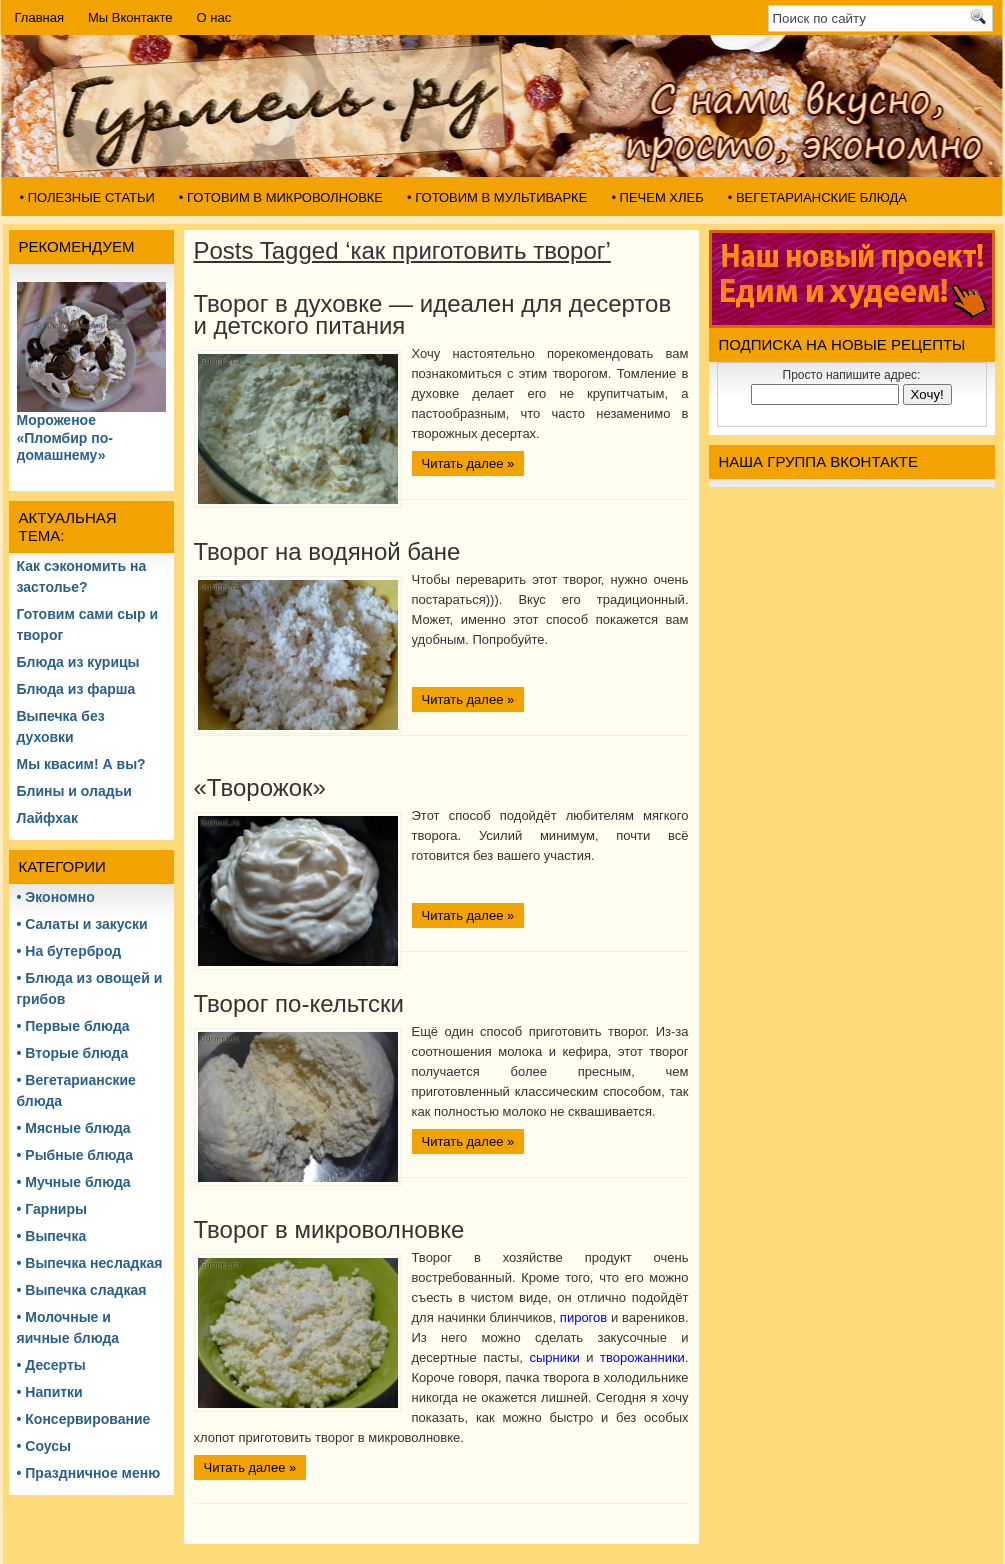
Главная (39, 17)
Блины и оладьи (74, 791)
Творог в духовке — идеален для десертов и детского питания (433, 314)
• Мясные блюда (74, 1128)
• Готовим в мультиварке (497, 197)
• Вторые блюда (73, 1053)
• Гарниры (52, 1209)
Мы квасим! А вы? (81, 764)
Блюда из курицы (78, 662)
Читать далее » (468, 463)
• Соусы (44, 1446)
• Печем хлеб (657, 197)
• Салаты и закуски (82, 924)
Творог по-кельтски (299, 1003)
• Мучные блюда (74, 1182)
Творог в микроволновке (329, 1229)
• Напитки (50, 1392)
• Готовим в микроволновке (281, 197)
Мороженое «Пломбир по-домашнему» (65, 437)
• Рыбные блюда (75, 1155)
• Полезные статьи (87, 197)
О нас (214, 17)
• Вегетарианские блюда (817, 197)
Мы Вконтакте (130, 17)
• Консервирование (84, 1419)
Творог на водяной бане (327, 551)
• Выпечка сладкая (82, 1290)
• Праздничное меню (89, 1473)
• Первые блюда (73, 1026)
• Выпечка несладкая (90, 1263)
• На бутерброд (69, 951)
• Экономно (56, 897)
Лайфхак (47, 818)
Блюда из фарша (76, 689)
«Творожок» (260, 787)
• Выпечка (52, 1236)
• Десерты (51, 1365)
